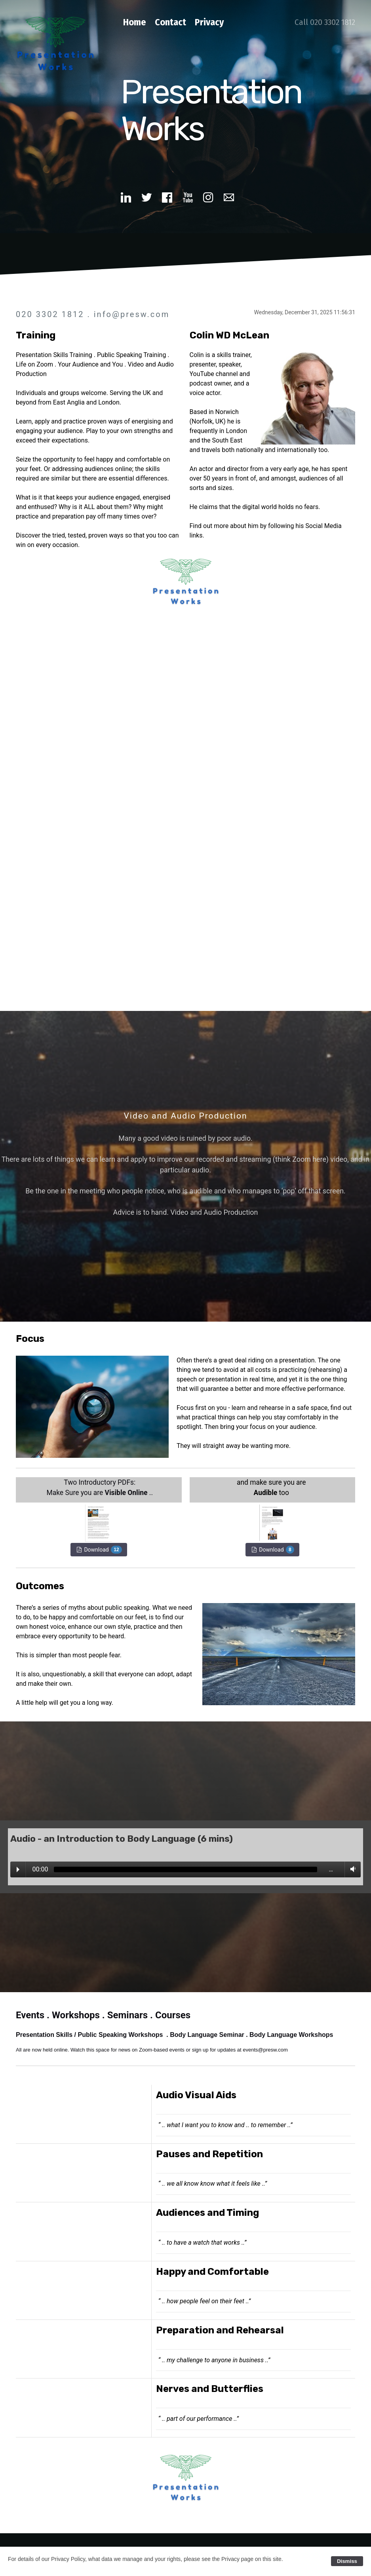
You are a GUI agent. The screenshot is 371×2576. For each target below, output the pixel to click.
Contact (170, 22)
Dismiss (347, 2561)
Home (134, 22)
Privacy (209, 22)
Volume (351, 1869)
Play (18, 1869)
